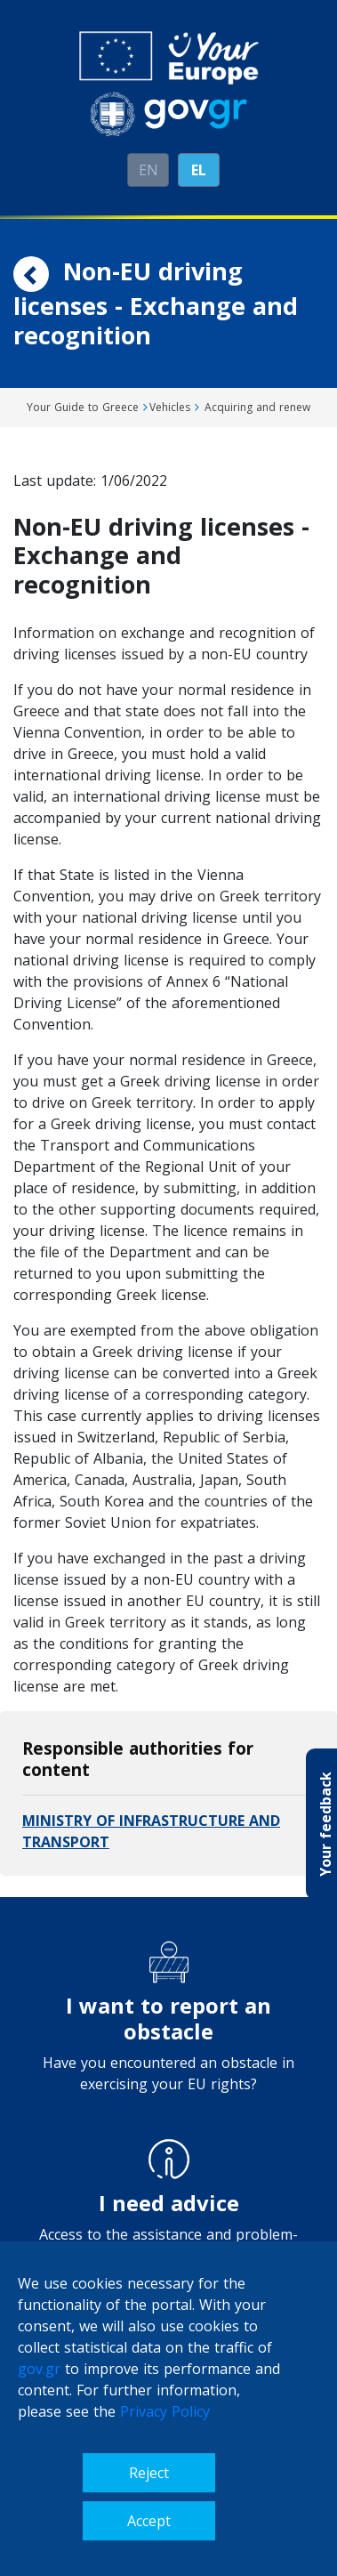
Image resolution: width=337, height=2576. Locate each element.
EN (148, 170)
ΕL (198, 170)
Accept (149, 2521)
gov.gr (39, 2368)
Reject (149, 2473)
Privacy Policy (165, 2411)
